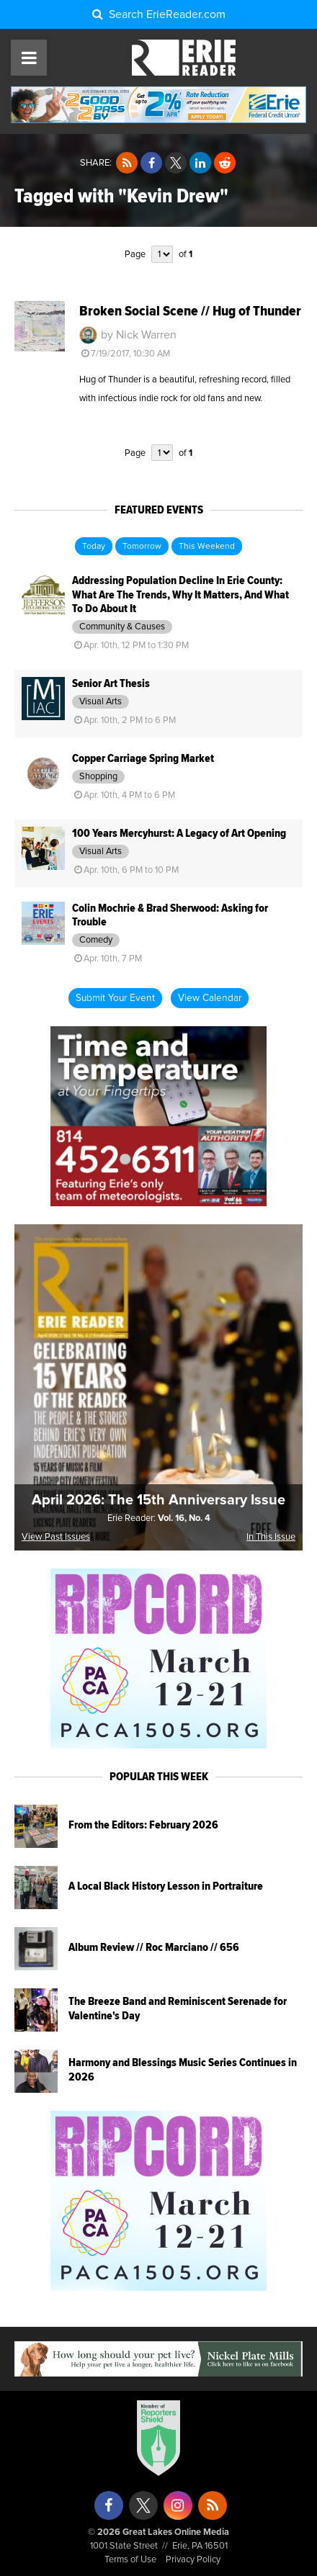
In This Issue (270, 1537)
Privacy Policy (193, 2559)
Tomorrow (141, 546)
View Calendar (209, 998)
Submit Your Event (115, 998)
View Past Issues (56, 1537)
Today (93, 546)
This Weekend (207, 546)
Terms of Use (130, 2559)
